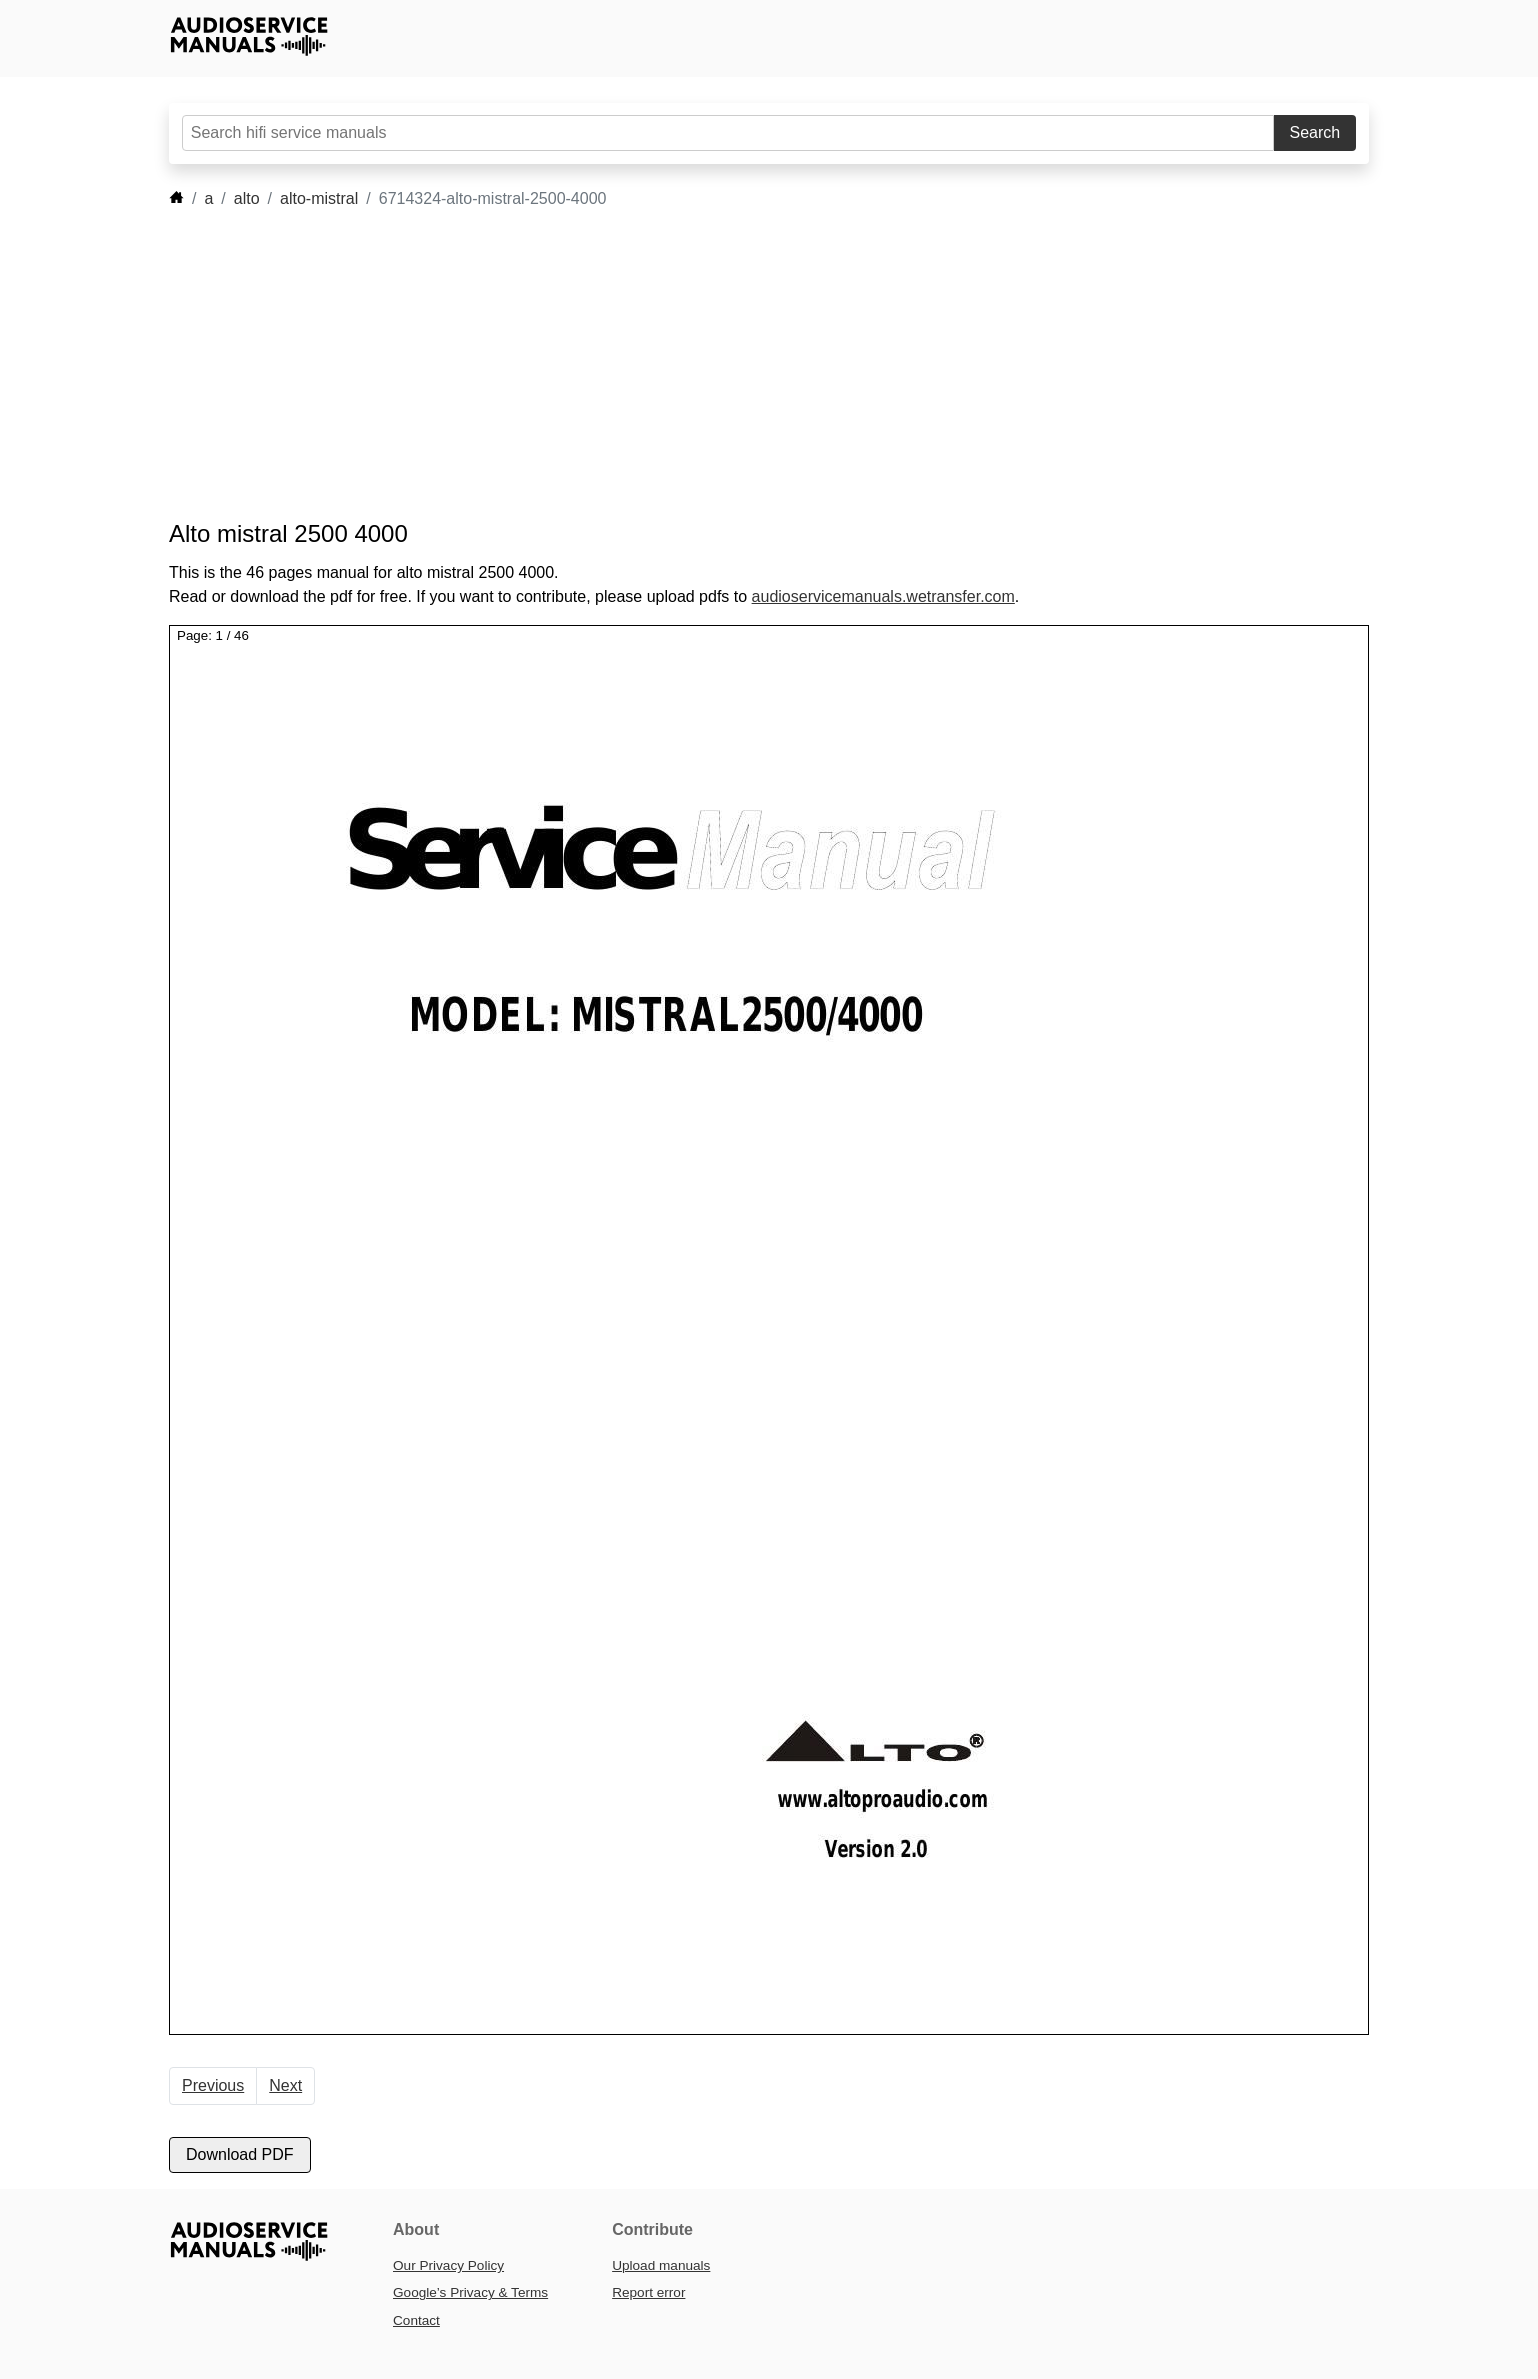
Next (285, 2085)
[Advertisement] (739, 365)
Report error (648, 2292)
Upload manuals (661, 2265)
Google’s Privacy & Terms (470, 2292)
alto (247, 198)
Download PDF (240, 2154)
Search (1315, 132)
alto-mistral (319, 198)
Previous (213, 2085)
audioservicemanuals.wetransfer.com (883, 596)
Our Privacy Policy (448, 2265)
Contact (416, 2320)
